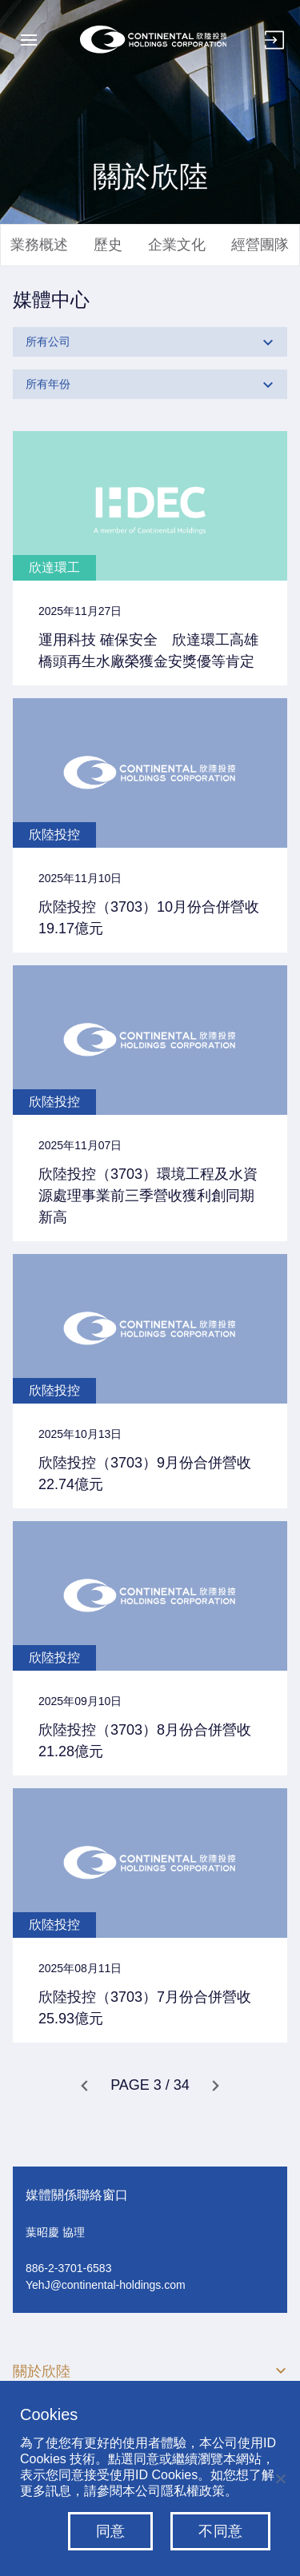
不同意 (220, 2531)
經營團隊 (260, 245)
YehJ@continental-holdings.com (106, 2284)
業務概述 (39, 245)
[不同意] (280, 2478)
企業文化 (177, 245)
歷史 (108, 245)
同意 (111, 2531)
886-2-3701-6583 (68, 2268)
